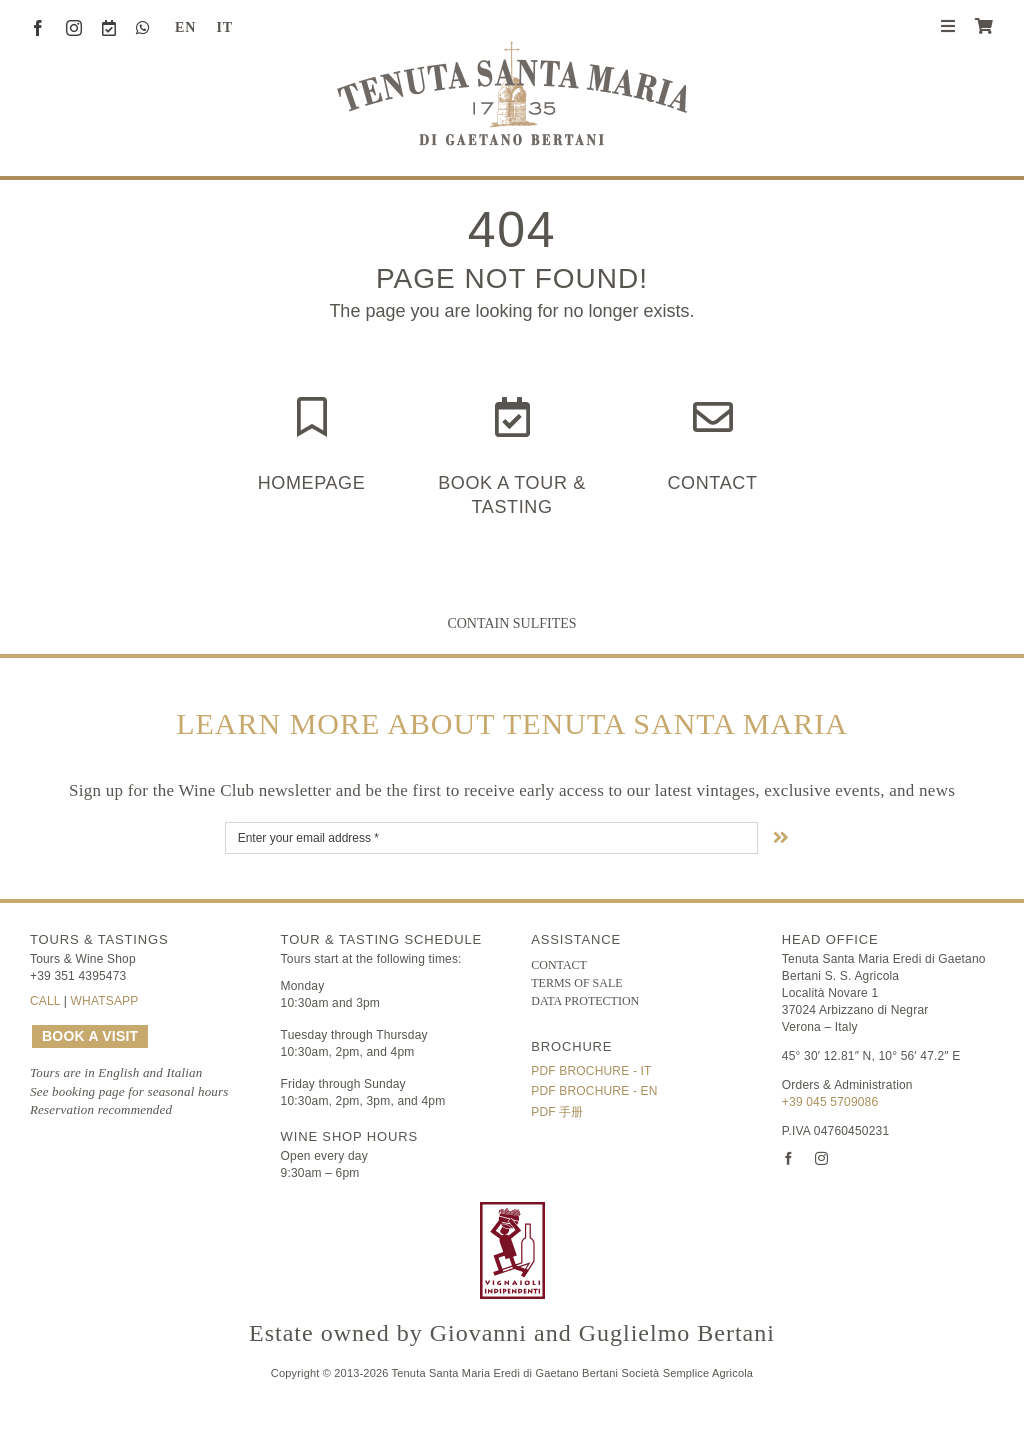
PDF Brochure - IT (591, 1071)
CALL (45, 1001)
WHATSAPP (105, 1001)
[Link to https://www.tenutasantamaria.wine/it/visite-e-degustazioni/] (512, 417)
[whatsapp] (143, 28)
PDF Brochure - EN (594, 1091)
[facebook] (38, 28)
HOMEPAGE (312, 483)
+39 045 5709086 (830, 1102)
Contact (712, 483)
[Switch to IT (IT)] (217, 28)
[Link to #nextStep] (781, 837)
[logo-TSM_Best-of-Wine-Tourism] (400, 1211)
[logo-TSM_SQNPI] (625, 1211)
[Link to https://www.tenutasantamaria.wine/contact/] (713, 417)
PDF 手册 (557, 1112)
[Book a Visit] (109, 28)
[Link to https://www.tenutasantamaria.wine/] (312, 417)
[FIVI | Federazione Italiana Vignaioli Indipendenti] (512, 1211)
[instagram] (74, 28)
